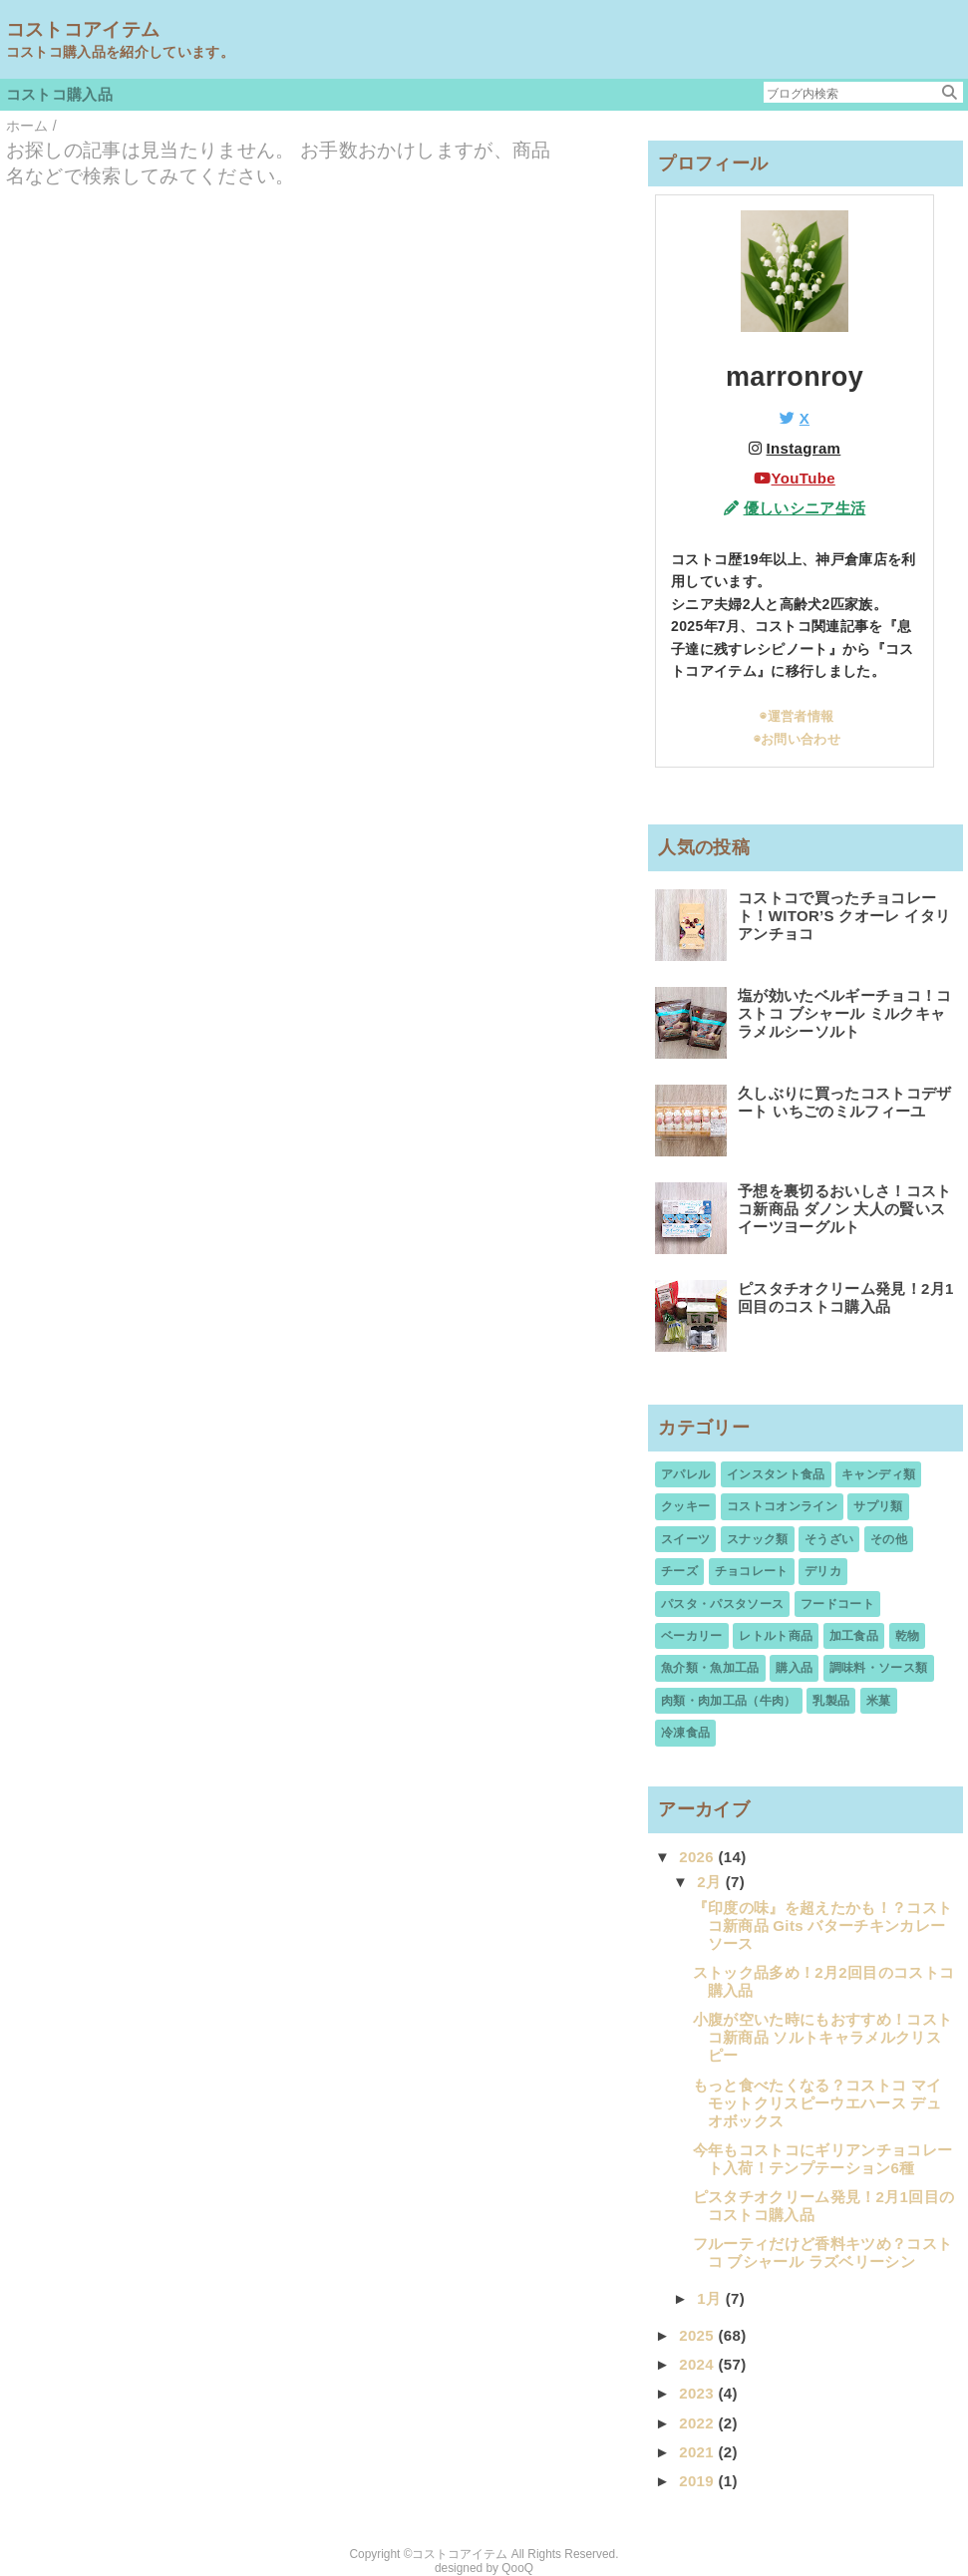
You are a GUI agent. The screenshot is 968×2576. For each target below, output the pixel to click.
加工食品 (853, 1636)
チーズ (679, 1571)
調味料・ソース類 (878, 1668)
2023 (698, 2393)
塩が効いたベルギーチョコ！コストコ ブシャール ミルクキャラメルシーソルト (845, 1013)
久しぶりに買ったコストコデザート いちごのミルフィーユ (845, 1102)
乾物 (907, 1636)
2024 (698, 2364)
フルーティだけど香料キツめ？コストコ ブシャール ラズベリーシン (823, 2252)
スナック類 (758, 1539)
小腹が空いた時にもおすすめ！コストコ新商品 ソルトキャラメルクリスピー (823, 2037)
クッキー (685, 1506)
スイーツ (685, 1539)
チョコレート (752, 1571)
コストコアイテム (83, 29)
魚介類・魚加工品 (710, 1668)
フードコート (837, 1604)
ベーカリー (692, 1636)
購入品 (794, 1668)
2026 (698, 1856)
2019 (698, 2480)
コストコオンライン (782, 1506)
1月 (711, 2298)
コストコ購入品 (59, 94)
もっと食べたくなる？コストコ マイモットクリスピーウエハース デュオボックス (817, 2103)
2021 (698, 2451)
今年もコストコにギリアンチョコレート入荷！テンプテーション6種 (823, 2158)
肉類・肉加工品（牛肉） (729, 1701)
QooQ (517, 2568)
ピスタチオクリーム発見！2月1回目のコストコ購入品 (846, 1297)
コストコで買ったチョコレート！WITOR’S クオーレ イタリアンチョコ (844, 915)
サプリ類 (877, 1506)
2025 (698, 2335)
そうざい (829, 1539)
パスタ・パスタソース (722, 1604)
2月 (711, 1881)
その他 (888, 1539)
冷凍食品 (685, 1733)
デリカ (823, 1571)
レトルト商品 (775, 1636)
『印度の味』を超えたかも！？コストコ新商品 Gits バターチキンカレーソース (823, 1925)
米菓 (878, 1701)
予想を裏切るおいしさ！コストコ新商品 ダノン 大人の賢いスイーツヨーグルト (845, 1208)
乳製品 (830, 1701)
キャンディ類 (878, 1474)
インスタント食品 (776, 1474)
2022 (698, 2423)
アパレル (685, 1474)
